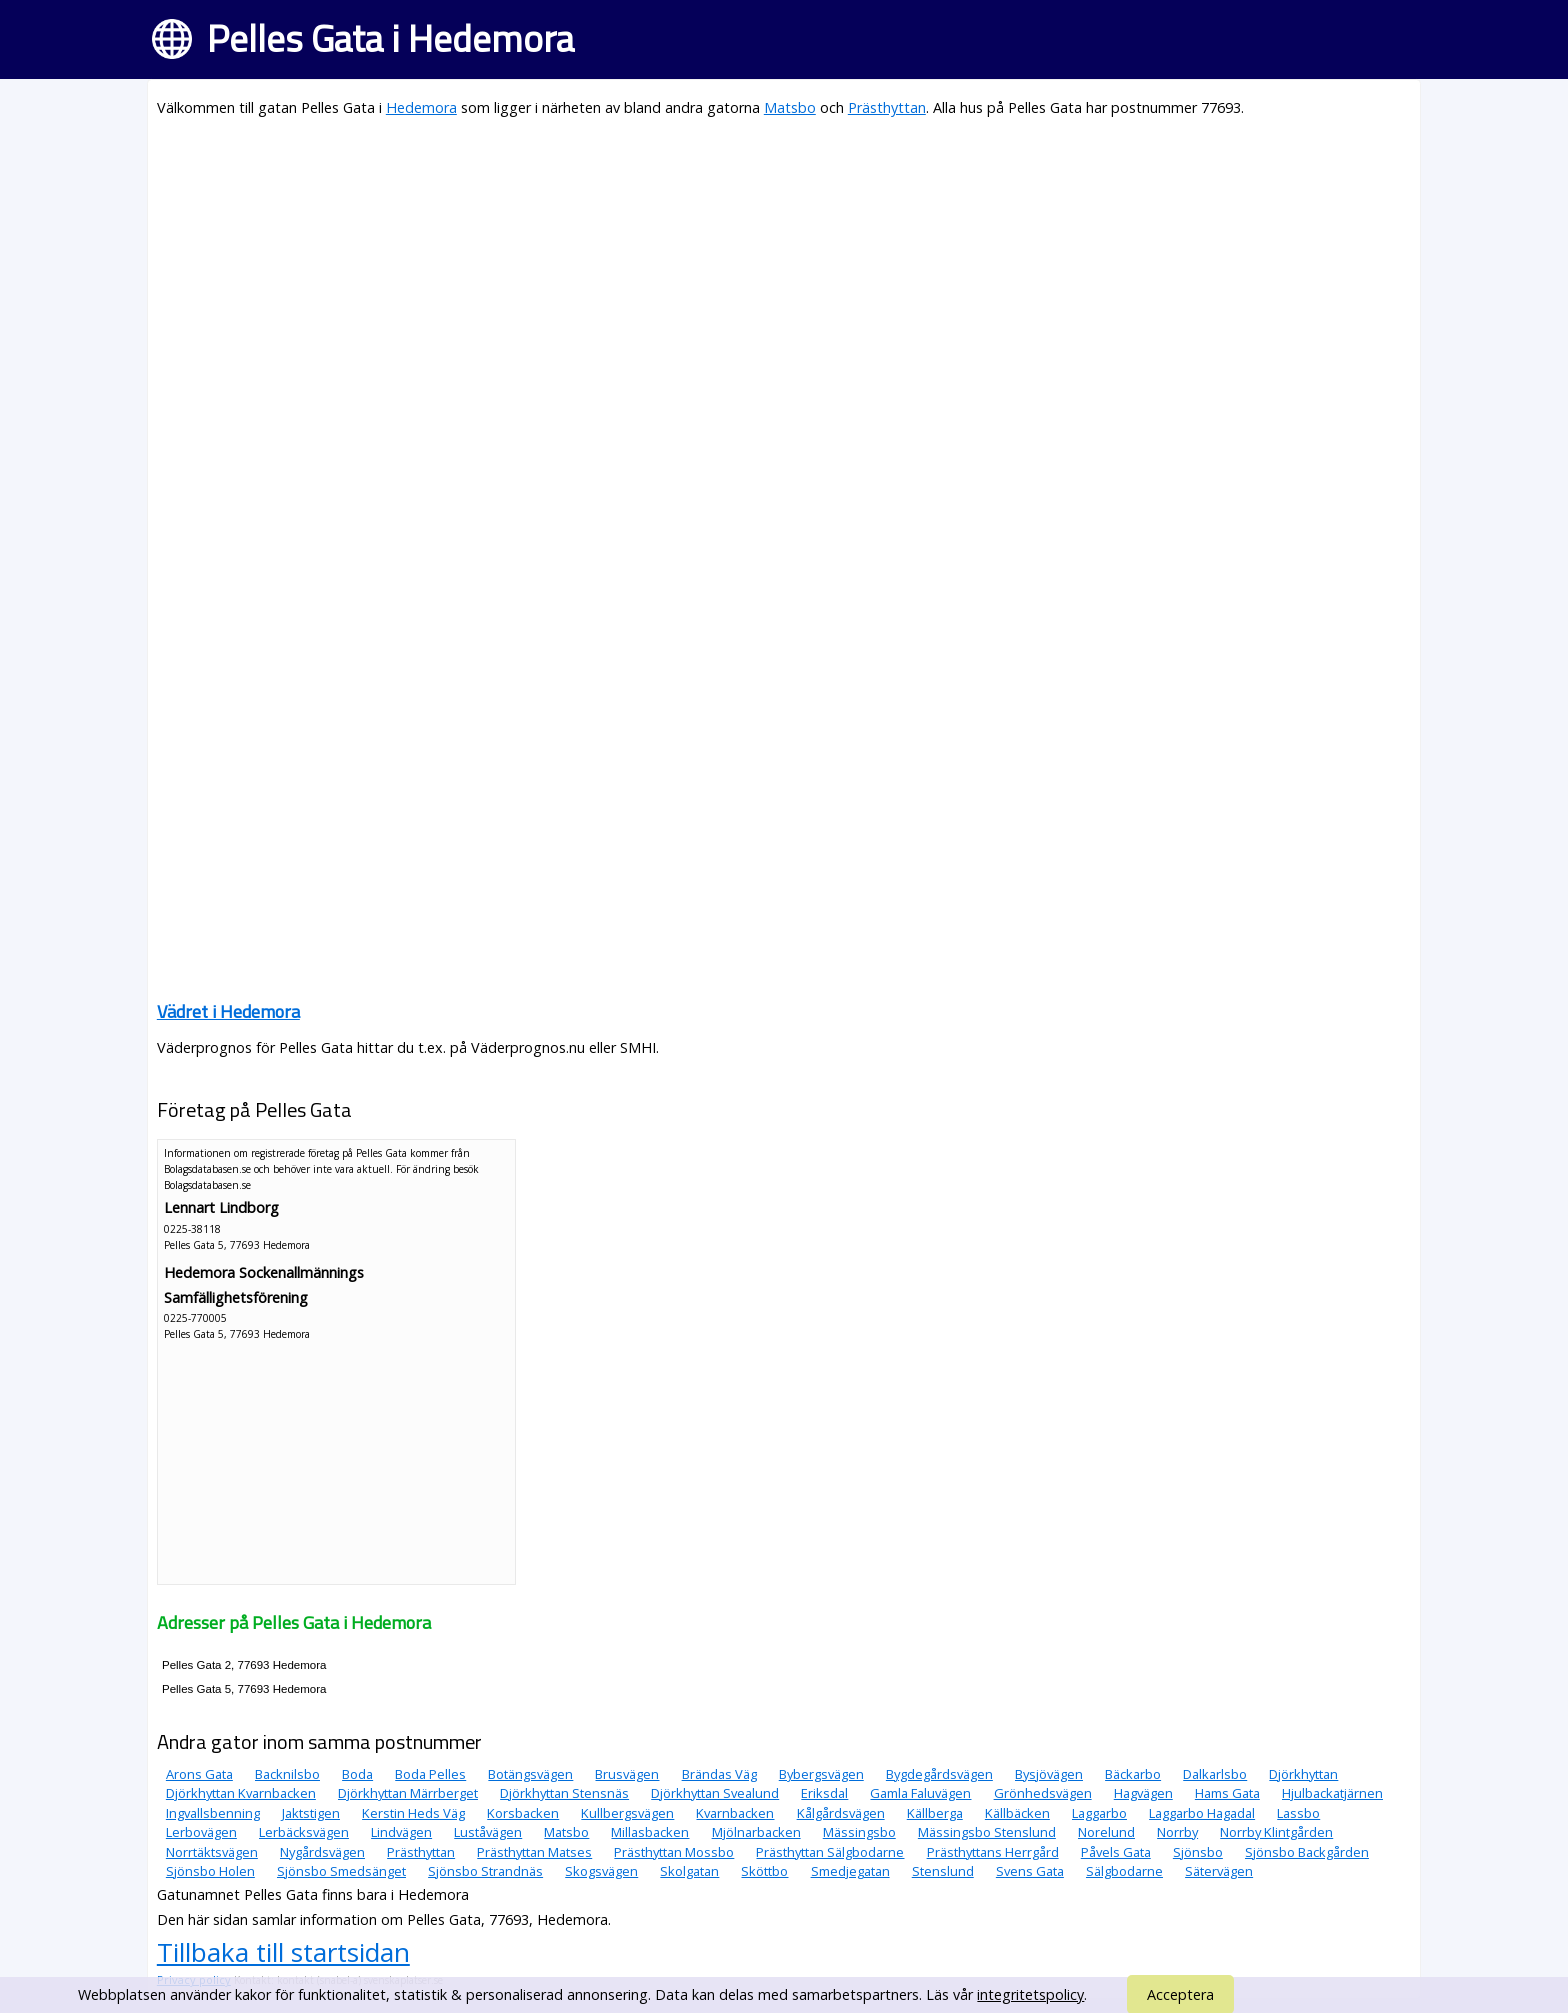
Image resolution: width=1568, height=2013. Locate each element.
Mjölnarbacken (756, 1832)
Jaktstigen (311, 1813)
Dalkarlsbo (1215, 1774)
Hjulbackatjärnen (1332, 1793)
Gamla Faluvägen (920, 1793)
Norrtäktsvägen (212, 1852)
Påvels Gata (1116, 1852)
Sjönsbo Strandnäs (485, 1871)
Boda (357, 1774)
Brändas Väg (719, 1774)
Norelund (1106, 1832)
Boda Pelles (430, 1774)
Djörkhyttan (1303, 1774)
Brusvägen (627, 1774)
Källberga (935, 1813)
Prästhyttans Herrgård (993, 1852)
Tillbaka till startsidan (283, 1952)
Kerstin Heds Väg (413, 1813)
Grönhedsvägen (1043, 1793)
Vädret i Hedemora (228, 1011)
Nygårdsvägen (322, 1852)
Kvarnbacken (735, 1813)
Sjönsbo (1198, 1852)
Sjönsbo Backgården (1307, 1852)
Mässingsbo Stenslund (987, 1832)
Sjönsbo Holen (210, 1871)
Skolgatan (689, 1871)
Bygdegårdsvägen (939, 1774)
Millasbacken (650, 1832)
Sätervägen (1219, 1871)
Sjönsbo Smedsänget (341, 1871)
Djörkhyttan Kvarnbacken (241, 1793)
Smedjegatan (850, 1871)
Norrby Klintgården (1276, 1832)
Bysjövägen (1049, 1774)
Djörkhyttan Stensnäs (564, 1793)
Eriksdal (824, 1793)
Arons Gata (199, 1774)
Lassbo (1298, 1813)
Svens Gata (1030, 1871)
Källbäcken (1017, 1813)
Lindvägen (401, 1832)
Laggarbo (1099, 1813)
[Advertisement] (757, 276)
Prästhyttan (887, 107)
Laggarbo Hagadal (1202, 1813)
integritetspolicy (1030, 1994)
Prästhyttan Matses (534, 1852)
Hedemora (421, 107)
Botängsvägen (530, 1774)
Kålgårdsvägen (841, 1813)
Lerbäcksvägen (304, 1832)
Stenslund (943, 1871)
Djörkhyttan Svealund (715, 1793)
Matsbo (790, 107)
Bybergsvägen (821, 1774)
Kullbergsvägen (627, 1813)
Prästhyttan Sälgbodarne (830, 1852)
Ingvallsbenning (213, 1813)
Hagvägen (1143, 1793)
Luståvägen (488, 1832)
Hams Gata (1227, 1793)
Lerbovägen (201, 1832)
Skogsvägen (601, 1871)
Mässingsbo (859, 1832)
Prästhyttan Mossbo (674, 1852)
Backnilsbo (287, 1774)
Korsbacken (523, 1813)
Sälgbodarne (1124, 1871)
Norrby (1177, 1832)
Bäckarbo (1133, 1774)
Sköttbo (764, 1871)
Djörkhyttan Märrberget (408, 1793)
